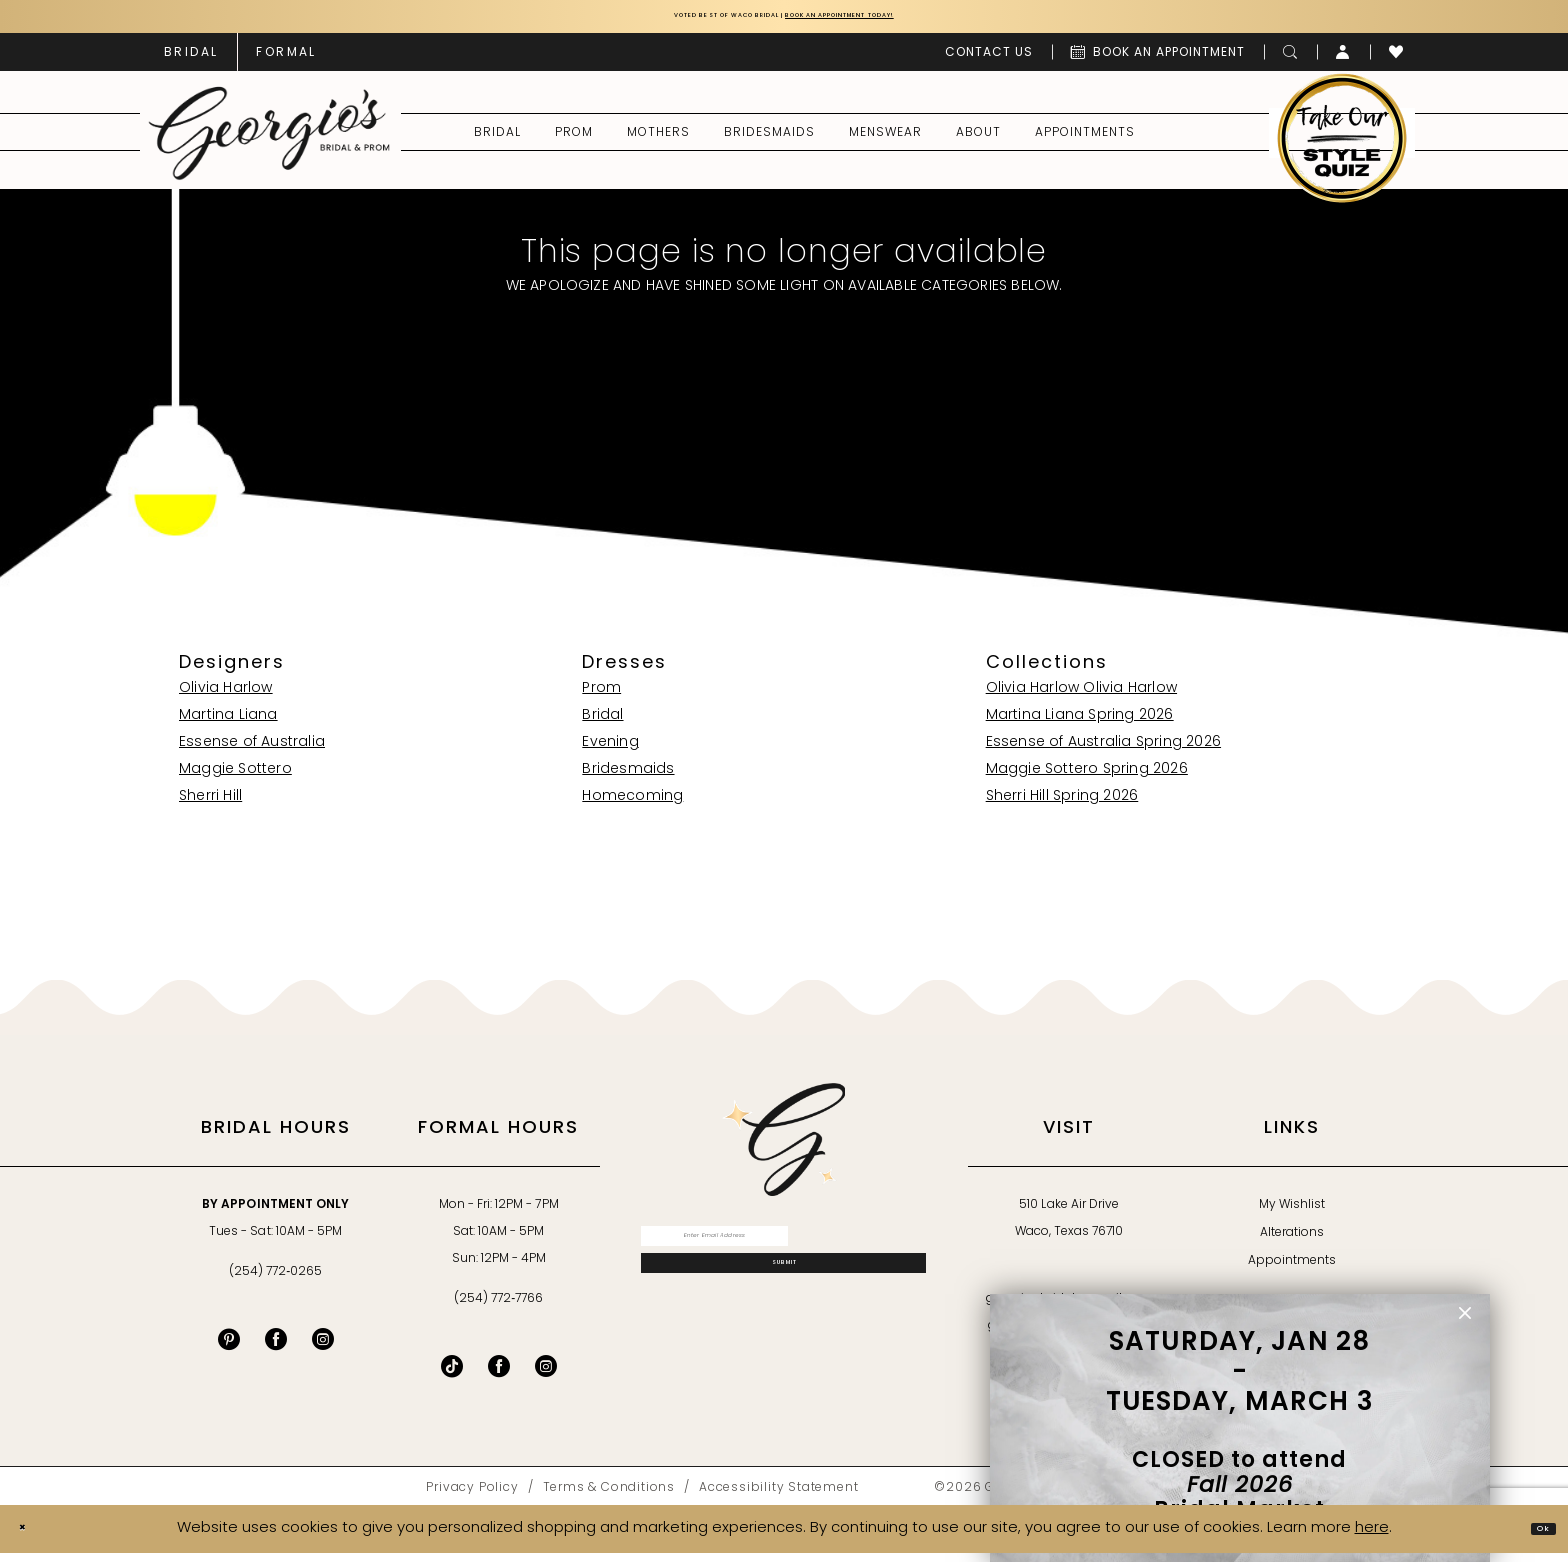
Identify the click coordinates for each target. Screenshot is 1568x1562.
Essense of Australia (252, 750)
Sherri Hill (210, 804)
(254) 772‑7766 (498, 1307)
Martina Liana (228, 723)
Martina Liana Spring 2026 (1080, 723)
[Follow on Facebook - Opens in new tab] (499, 1374)
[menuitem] (191, 60)
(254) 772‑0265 (275, 1280)
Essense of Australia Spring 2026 (1103, 750)
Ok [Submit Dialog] (1533, 1536)
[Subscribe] (783, 1304)
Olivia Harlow (226, 696)
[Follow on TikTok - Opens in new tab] (452, 1374)
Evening (610, 750)
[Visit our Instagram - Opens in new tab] (323, 1347)
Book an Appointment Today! (901, 20)
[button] (1343, 60)
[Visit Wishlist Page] (1396, 60)
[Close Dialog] (31, 1537)
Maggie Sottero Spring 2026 (1087, 777)
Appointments (1292, 1269)
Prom (601, 696)
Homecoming (632, 804)
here (1372, 1536)
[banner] (269, 141)
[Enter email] (783, 1253)
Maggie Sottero (235, 777)
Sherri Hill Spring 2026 (1062, 804)
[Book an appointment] (1158, 60)
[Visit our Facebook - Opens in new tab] (276, 1347)
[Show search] (1290, 60)
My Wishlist (1292, 1213)
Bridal (602, 723)
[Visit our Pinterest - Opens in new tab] (229, 1347)
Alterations (1292, 1241)
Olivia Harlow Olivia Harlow (1081, 696)
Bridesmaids (628, 777)
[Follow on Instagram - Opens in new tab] (546, 1374)
